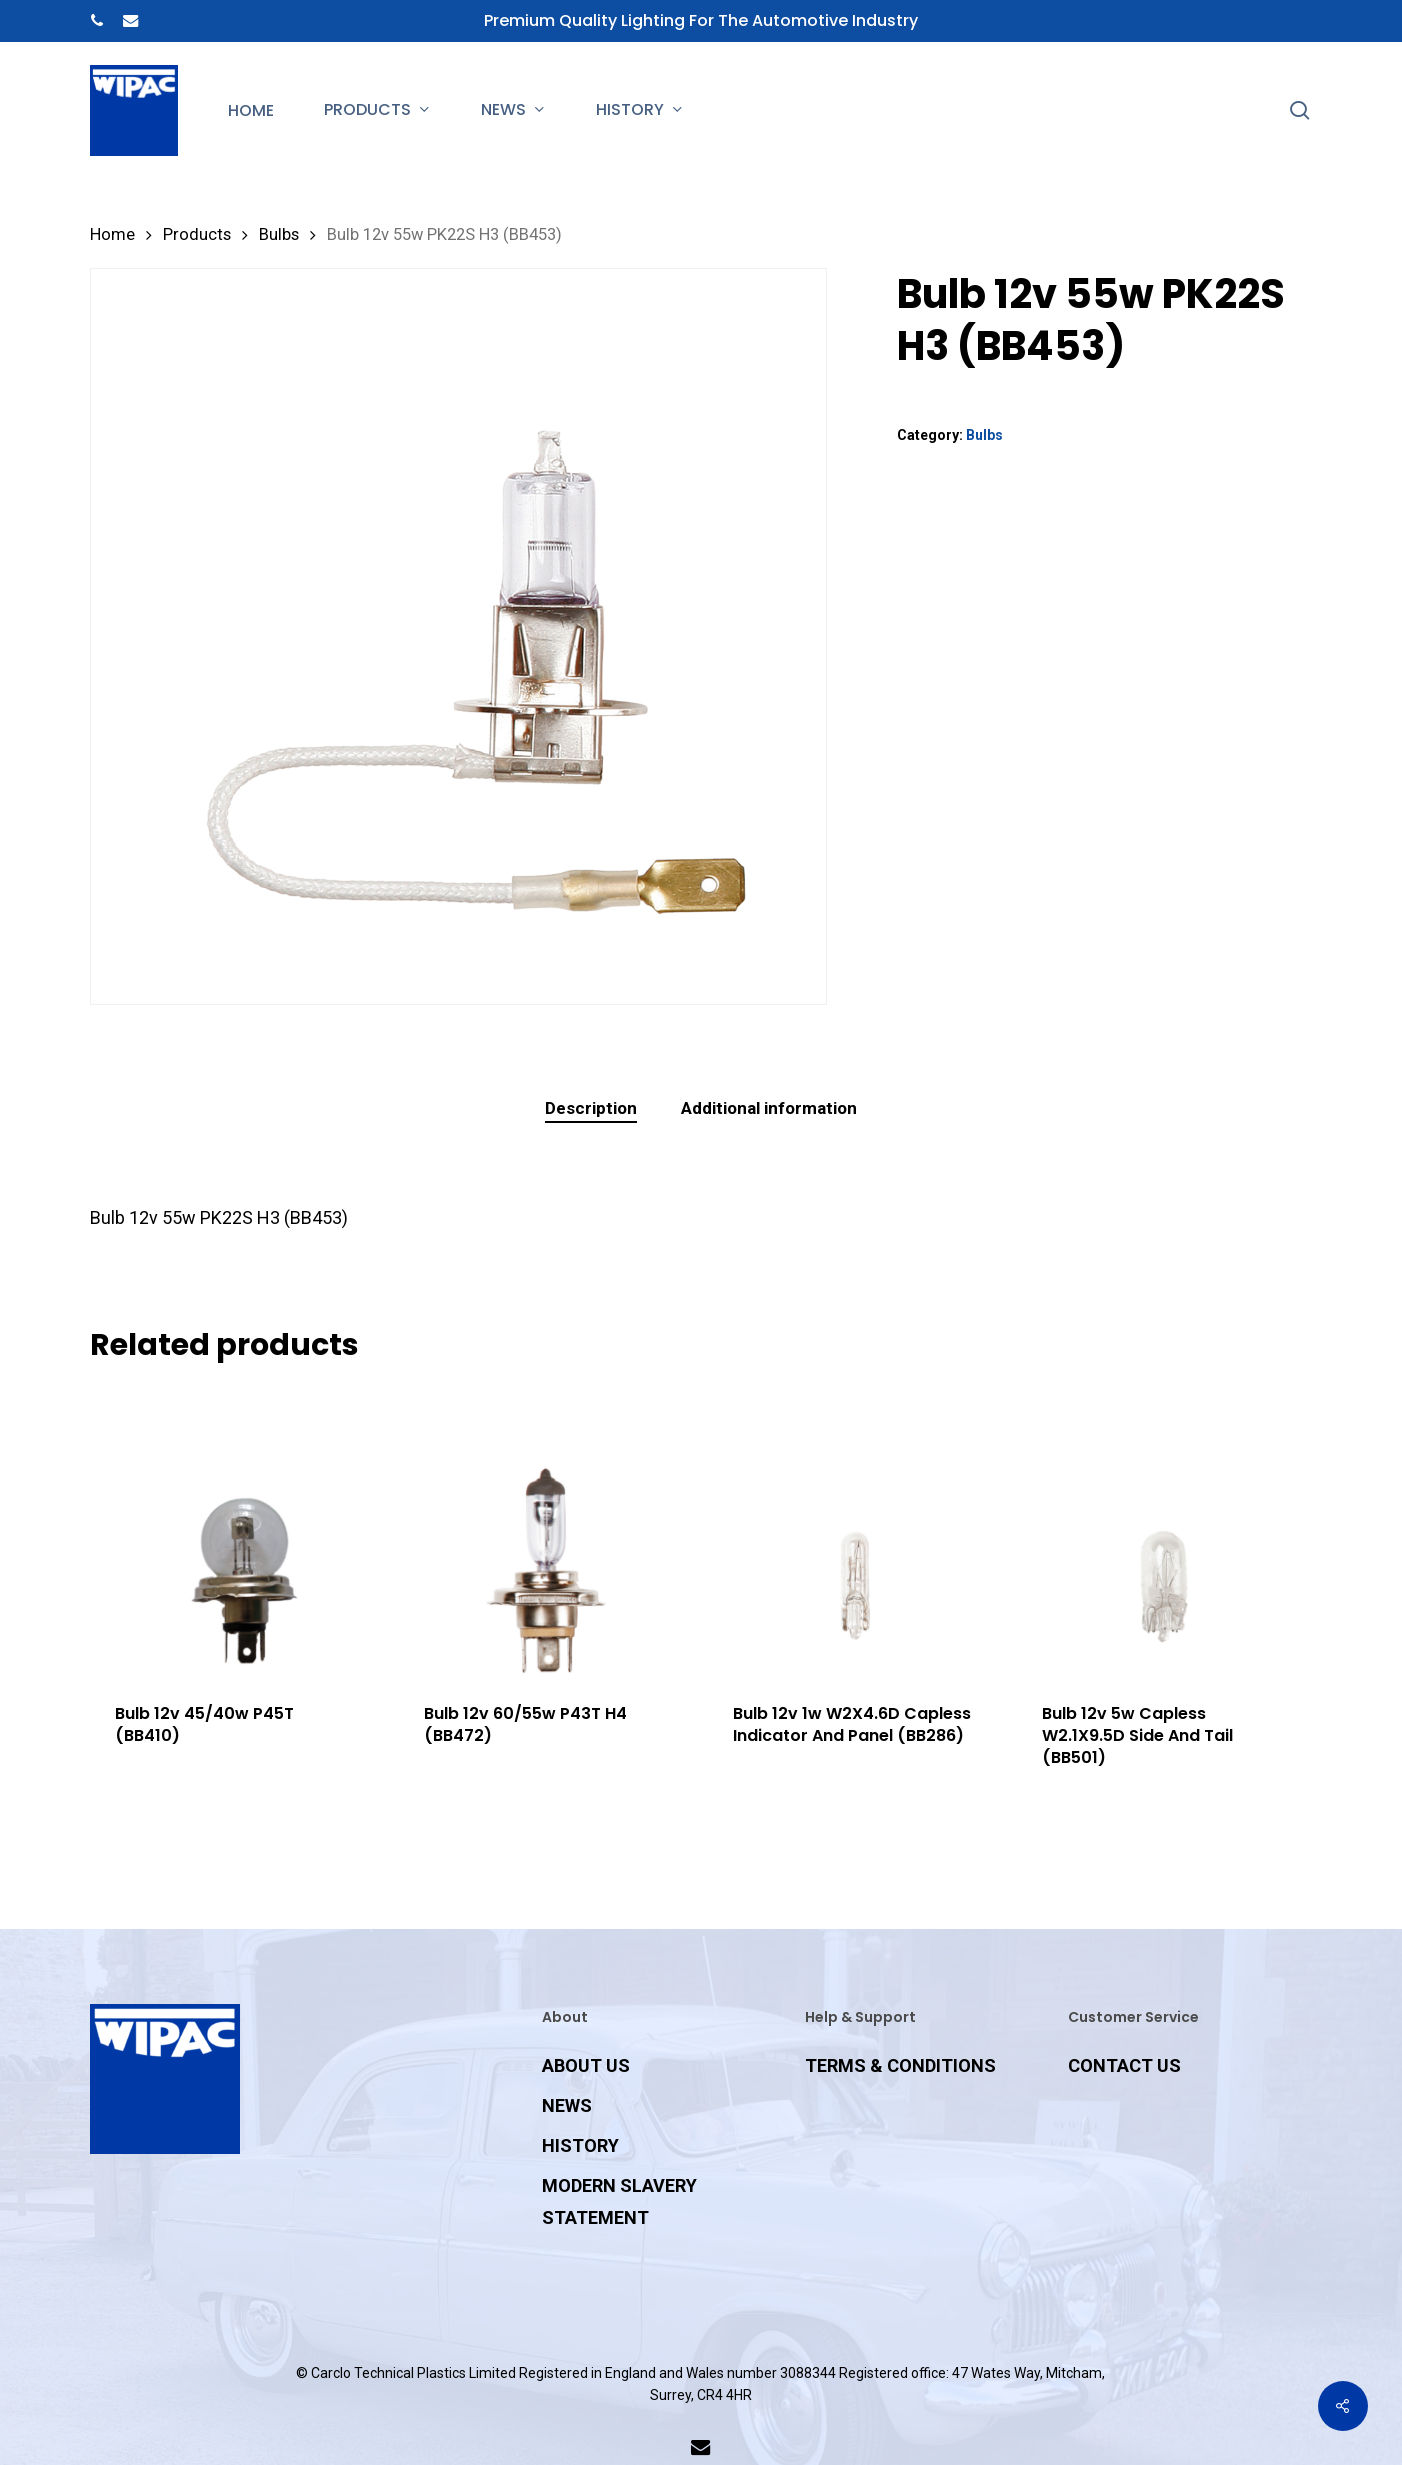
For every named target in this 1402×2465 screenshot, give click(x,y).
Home (112, 234)
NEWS (567, 2105)
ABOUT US (586, 2065)
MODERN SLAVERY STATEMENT (619, 2201)
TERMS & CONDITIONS (900, 2065)
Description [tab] (591, 1108)
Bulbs (279, 234)
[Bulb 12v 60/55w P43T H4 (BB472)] (545, 1531)
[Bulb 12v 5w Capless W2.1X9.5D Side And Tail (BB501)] (1163, 1531)
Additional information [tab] (769, 1108)
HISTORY (580, 2145)
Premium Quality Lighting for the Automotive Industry (701, 20)
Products (197, 234)
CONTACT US (1124, 2065)
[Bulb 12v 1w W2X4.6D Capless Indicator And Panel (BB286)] (854, 1531)
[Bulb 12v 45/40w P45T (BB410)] (236, 1531)
